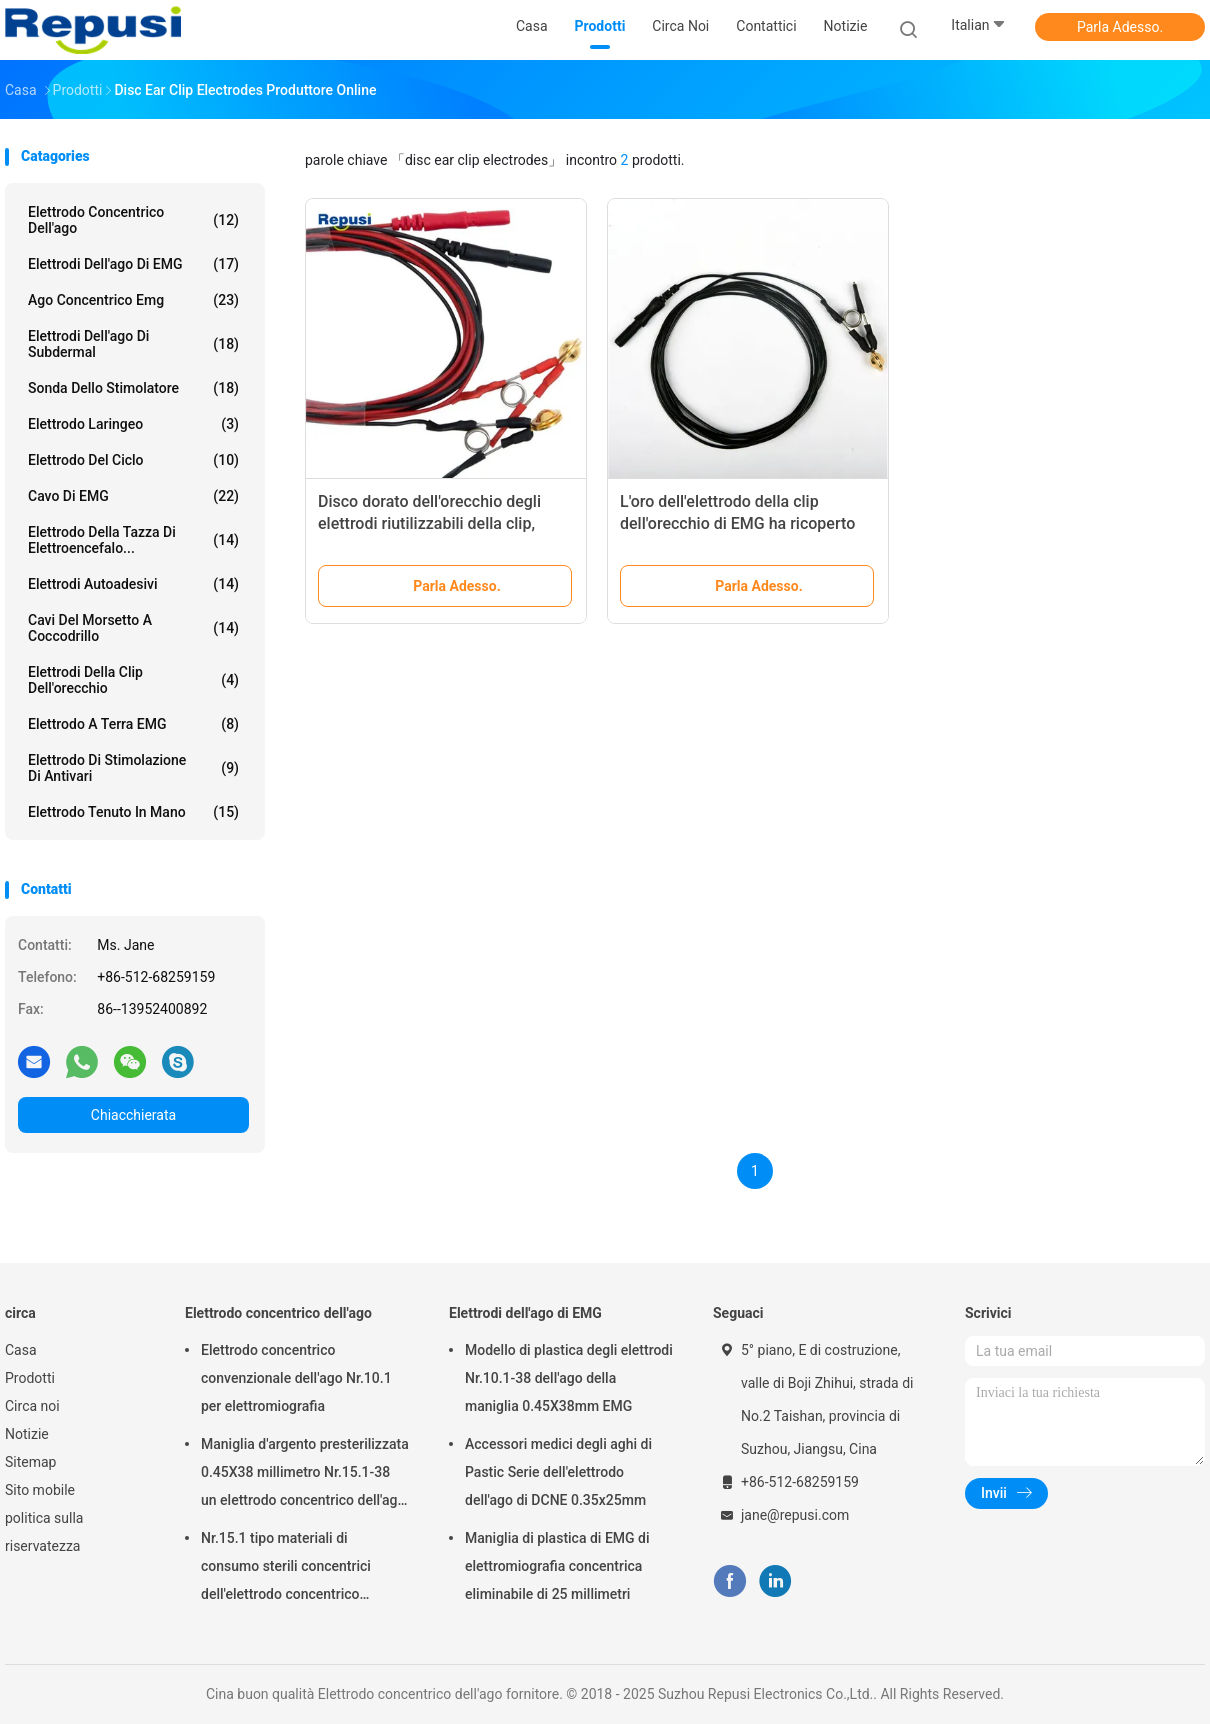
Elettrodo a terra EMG (133, 724)
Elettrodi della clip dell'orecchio (133, 680)
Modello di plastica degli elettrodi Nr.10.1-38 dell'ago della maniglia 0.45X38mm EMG (569, 1378)
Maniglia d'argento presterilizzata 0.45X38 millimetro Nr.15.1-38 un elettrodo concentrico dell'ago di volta (305, 1475)
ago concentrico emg (133, 300)
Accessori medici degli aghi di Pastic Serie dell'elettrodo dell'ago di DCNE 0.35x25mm (558, 1472)
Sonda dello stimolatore (133, 388)
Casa (21, 1350)
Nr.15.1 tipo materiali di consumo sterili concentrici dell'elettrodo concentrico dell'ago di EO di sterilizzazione (297, 1569)
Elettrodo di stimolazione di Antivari (133, 768)
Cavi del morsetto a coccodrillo (133, 628)
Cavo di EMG (133, 496)
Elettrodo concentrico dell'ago (133, 220)
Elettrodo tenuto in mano (133, 812)
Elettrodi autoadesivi (133, 584)
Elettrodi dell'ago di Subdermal (133, 344)
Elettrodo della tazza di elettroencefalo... (133, 540)
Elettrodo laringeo (133, 424)
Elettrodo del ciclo (133, 460)
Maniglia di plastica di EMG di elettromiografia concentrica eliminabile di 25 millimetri (557, 1566)
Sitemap (30, 1462)
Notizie (27, 1434)
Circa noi (32, 1406)
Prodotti (30, 1378)
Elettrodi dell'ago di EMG (133, 264)
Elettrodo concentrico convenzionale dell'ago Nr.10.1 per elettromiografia (296, 1378)
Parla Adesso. (1120, 27)
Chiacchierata (133, 1115)
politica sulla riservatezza (44, 1532)
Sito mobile (40, 1490)
